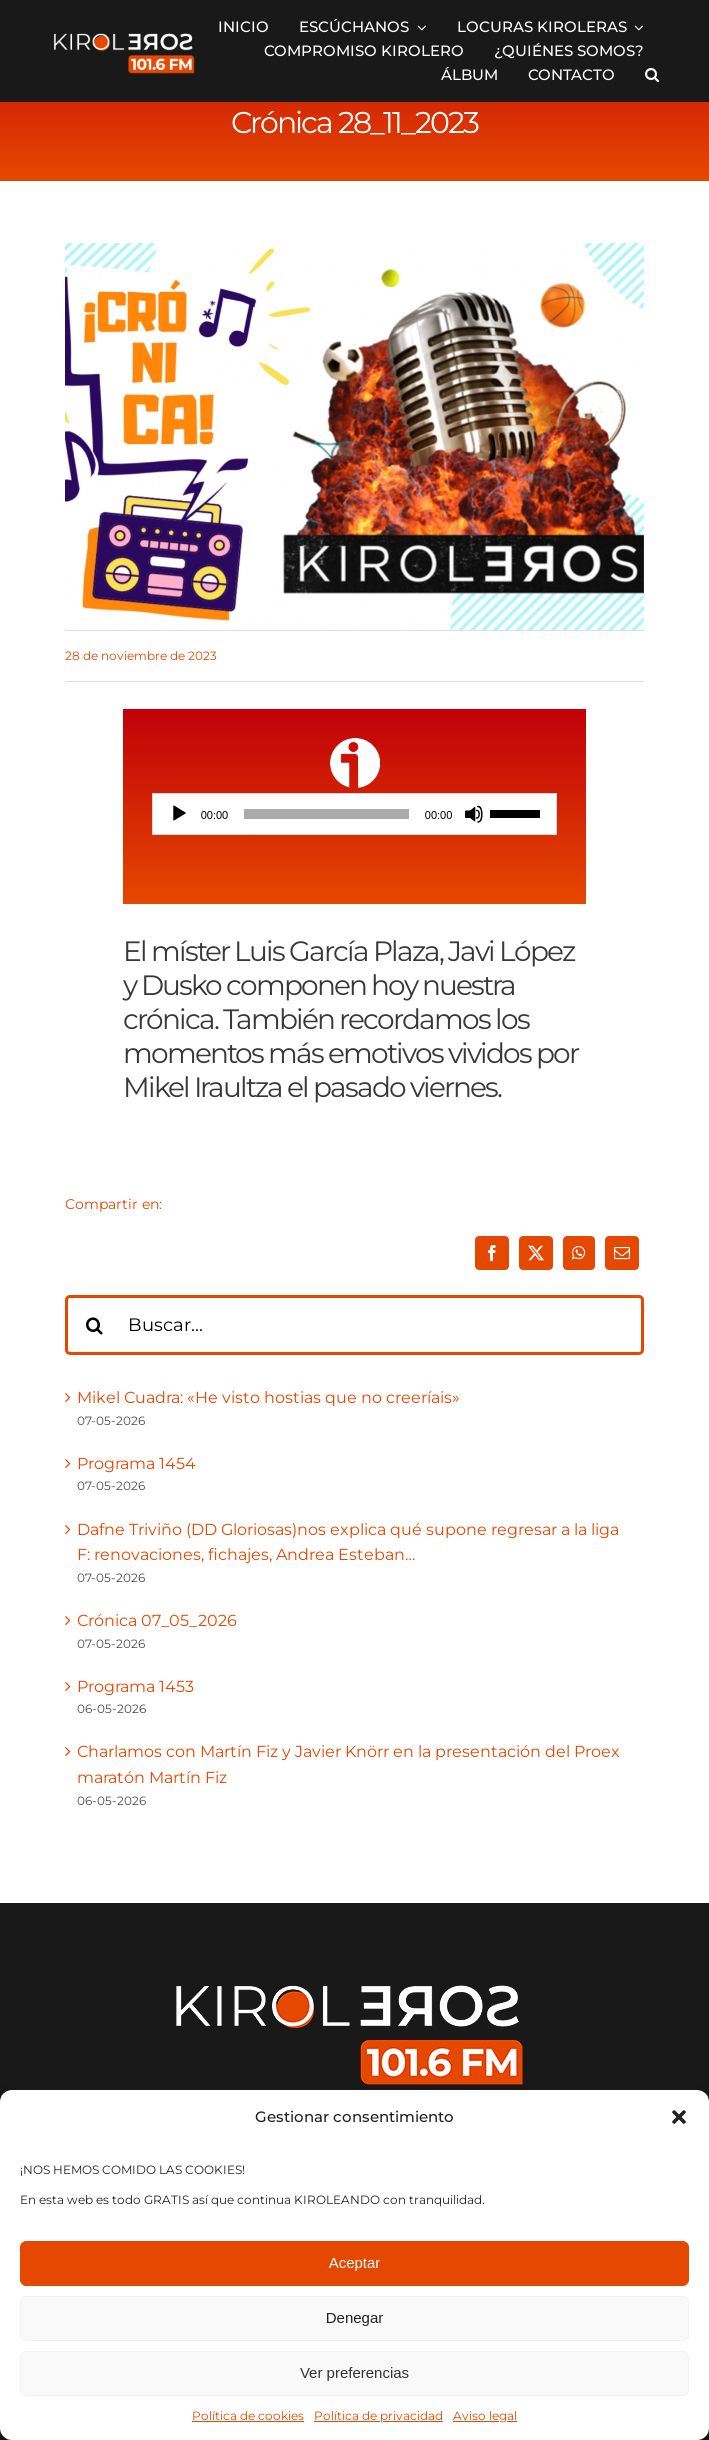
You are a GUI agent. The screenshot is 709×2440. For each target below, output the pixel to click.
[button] (679, 2117)
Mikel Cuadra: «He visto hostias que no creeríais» (268, 1397)
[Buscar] (95, 1325)
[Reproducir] (179, 814)
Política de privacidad (378, 2415)
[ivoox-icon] (355, 745)
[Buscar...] (354, 1325)
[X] (536, 1253)
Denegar (355, 2317)
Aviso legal (485, 2415)
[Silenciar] (474, 814)
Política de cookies (248, 2415)
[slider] (326, 814)
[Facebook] (492, 1253)
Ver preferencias (354, 2372)
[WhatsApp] (579, 1253)
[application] (355, 814)
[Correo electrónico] (622, 1253)
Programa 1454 (136, 1463)
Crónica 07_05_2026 (157, 1620)
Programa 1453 (135, 1686)
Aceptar (355, 2262)
